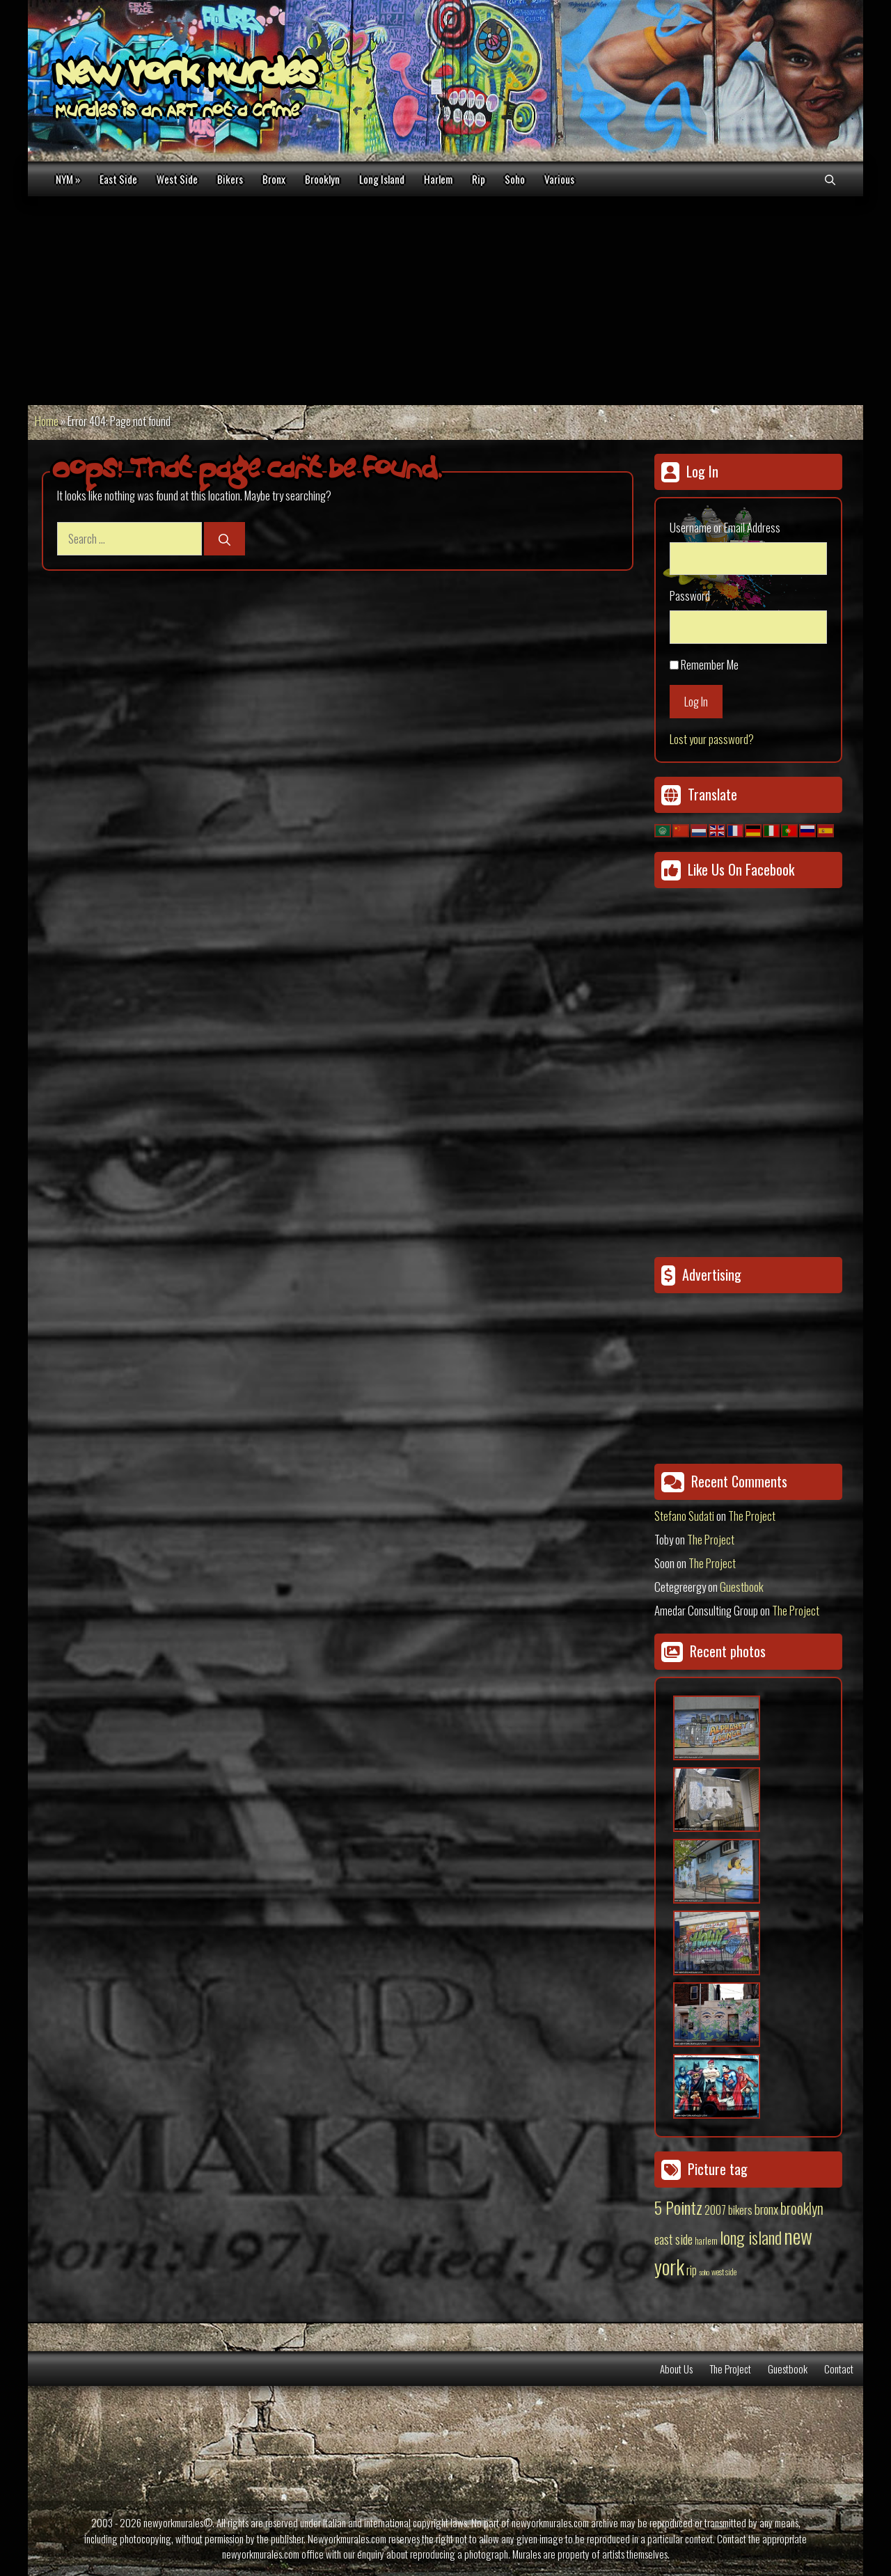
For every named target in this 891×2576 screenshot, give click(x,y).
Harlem (438, 179)
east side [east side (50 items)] (673, 2238)
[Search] (224, 538)
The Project (751, 1515)
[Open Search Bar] (830, 178)
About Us (676, 2368)
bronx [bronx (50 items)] (766, 2208)
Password (690, 595)
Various (559, 179)
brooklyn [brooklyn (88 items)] (801, 2208)
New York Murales (186, 77)
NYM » (68, 179)
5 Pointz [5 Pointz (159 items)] (678, 2207)
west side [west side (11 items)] (723, 2271)
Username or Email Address (725, 527)
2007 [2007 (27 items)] (715, 2210)
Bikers (230, 179)
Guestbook (742, 1586)
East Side (118, 179)
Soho (515, 179)
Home (46, 420)
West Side (177, 179)
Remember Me (710, 664)
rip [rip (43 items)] (691, 2269)
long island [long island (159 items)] (751, 2237)
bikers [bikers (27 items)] (740, 2210)
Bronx (273, 179)
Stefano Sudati (684, 1515)
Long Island (381, 179)
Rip (478, 179)
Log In (696, 701)
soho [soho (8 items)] (704, 2271)
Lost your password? (712, 739)
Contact (838, 2368)
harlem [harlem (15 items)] (706, 2240)
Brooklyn (322, 179)
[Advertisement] (445, 300)
